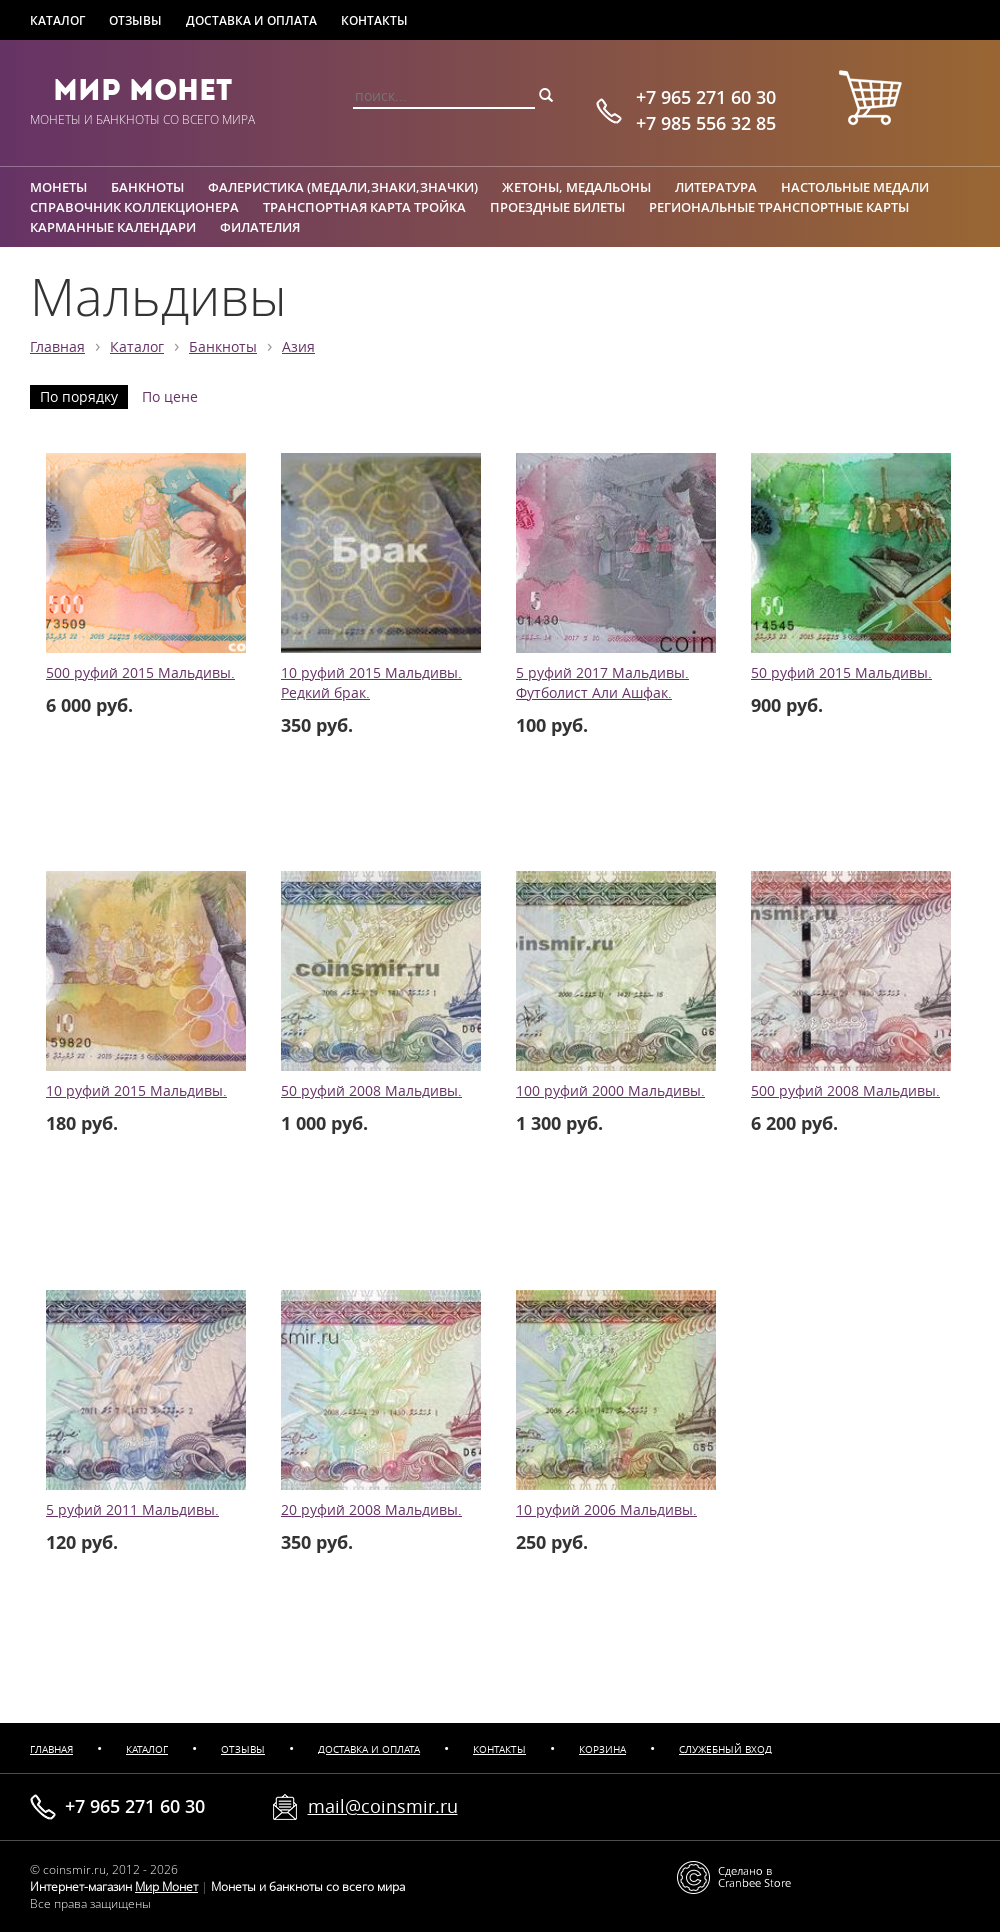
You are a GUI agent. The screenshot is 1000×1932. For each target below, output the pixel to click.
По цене (170, 397)
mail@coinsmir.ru (383, 1806)
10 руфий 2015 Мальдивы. (136, 1091)
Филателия (260, 227)
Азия (298, 347)
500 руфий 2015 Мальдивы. (140, 673)
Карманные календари (113, 227)
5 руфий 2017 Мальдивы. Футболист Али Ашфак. (602, 683)
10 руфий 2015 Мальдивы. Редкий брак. (371, 683)
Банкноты (147, 187)
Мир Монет (142, 90)
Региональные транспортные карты (779, 207)
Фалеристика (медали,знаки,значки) (343, 187)
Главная (57, 347)
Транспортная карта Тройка (364, 207)
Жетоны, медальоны (576, 187)
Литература (716, 187)
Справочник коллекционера (134, 207)
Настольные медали (855, 187)
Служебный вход (725, 1749)
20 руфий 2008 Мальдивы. (371, 1510)
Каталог (57, 20)
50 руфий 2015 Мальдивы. (841, 673)
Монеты (58, 187)
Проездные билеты (557, 207)
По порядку (79, 397)
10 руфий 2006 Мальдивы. (606, 1510)
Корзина (602, 1749)
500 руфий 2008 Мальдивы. (845, 1091)
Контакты (374, 20)
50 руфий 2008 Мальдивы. (371, 1091)
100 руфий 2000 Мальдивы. (610, 1091)
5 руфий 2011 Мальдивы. (132, 1510)
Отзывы (135, 20)
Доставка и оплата (251, 20)
